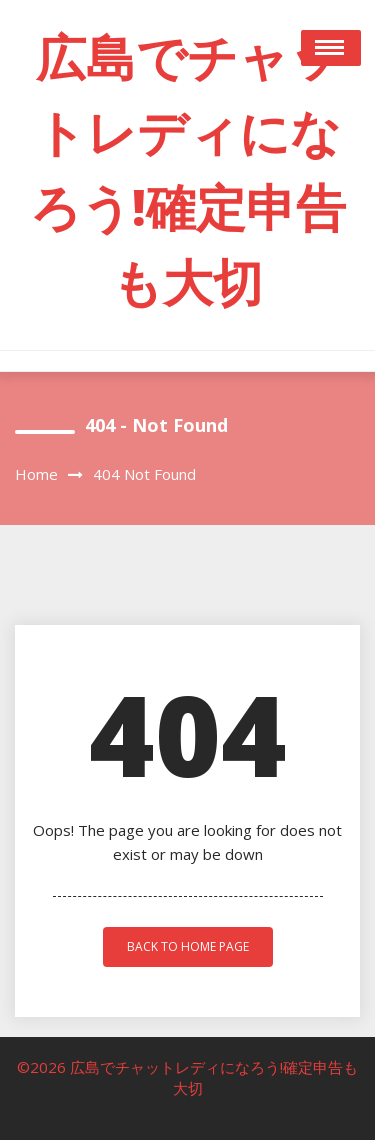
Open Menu (331, 48)
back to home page (188, 946)
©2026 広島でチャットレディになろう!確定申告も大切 (187, 1077)
